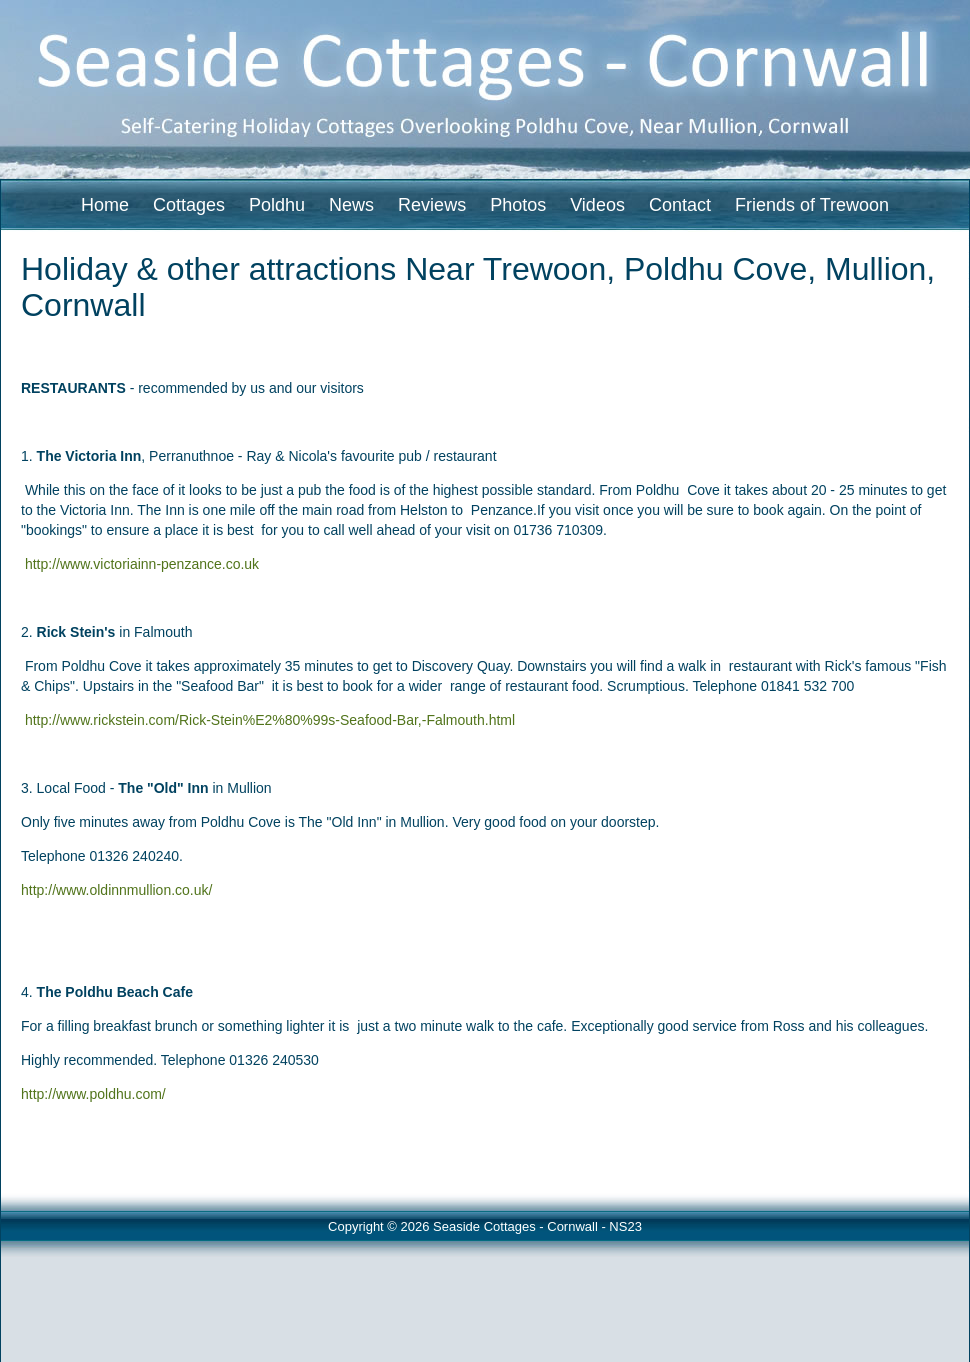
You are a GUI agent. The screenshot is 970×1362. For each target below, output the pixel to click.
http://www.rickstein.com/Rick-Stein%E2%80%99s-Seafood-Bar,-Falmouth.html (270, 720)
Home (105, 205)
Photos (518, 205)
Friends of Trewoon (812, 205)
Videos (597, 205)
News (351, 205)
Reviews (432, 205)
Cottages (189, 205)
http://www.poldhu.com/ (93, 1094)
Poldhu (277, 205)
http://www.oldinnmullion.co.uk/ (116, 890)
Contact (680, 205)
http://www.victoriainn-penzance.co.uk (142, 564)
